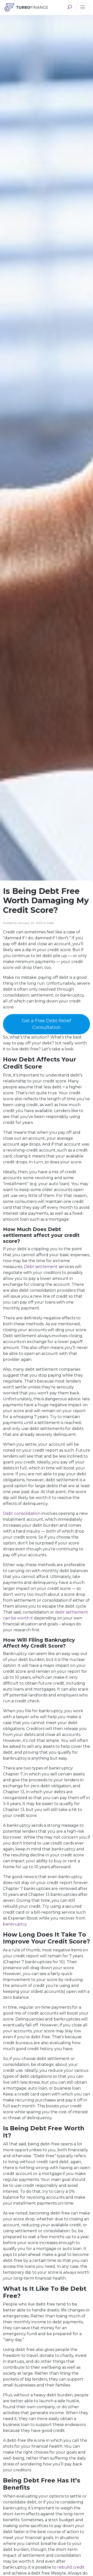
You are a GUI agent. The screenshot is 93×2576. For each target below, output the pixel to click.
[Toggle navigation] (82, 7)
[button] (69, 7)
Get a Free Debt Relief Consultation (46, 1024)
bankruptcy (15, 1924)
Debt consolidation (21, 1513)
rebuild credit (71, 2567)
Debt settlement (41, 1266)
